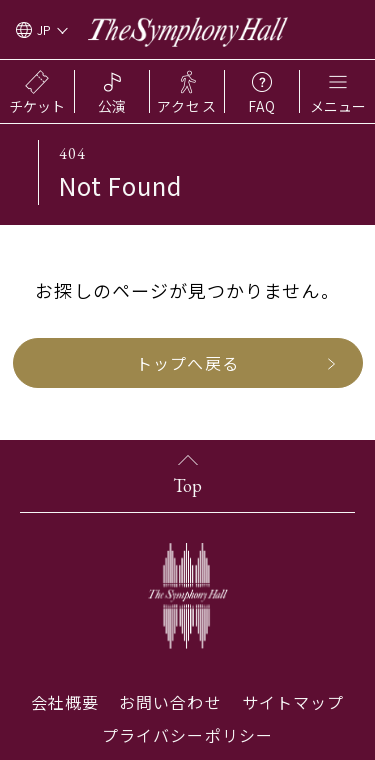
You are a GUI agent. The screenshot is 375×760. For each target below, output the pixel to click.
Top (187, 485)
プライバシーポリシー (187, 735)
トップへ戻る (187, 363)
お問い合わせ (170, 702)
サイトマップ (293, 702)
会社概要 (65, 702)
